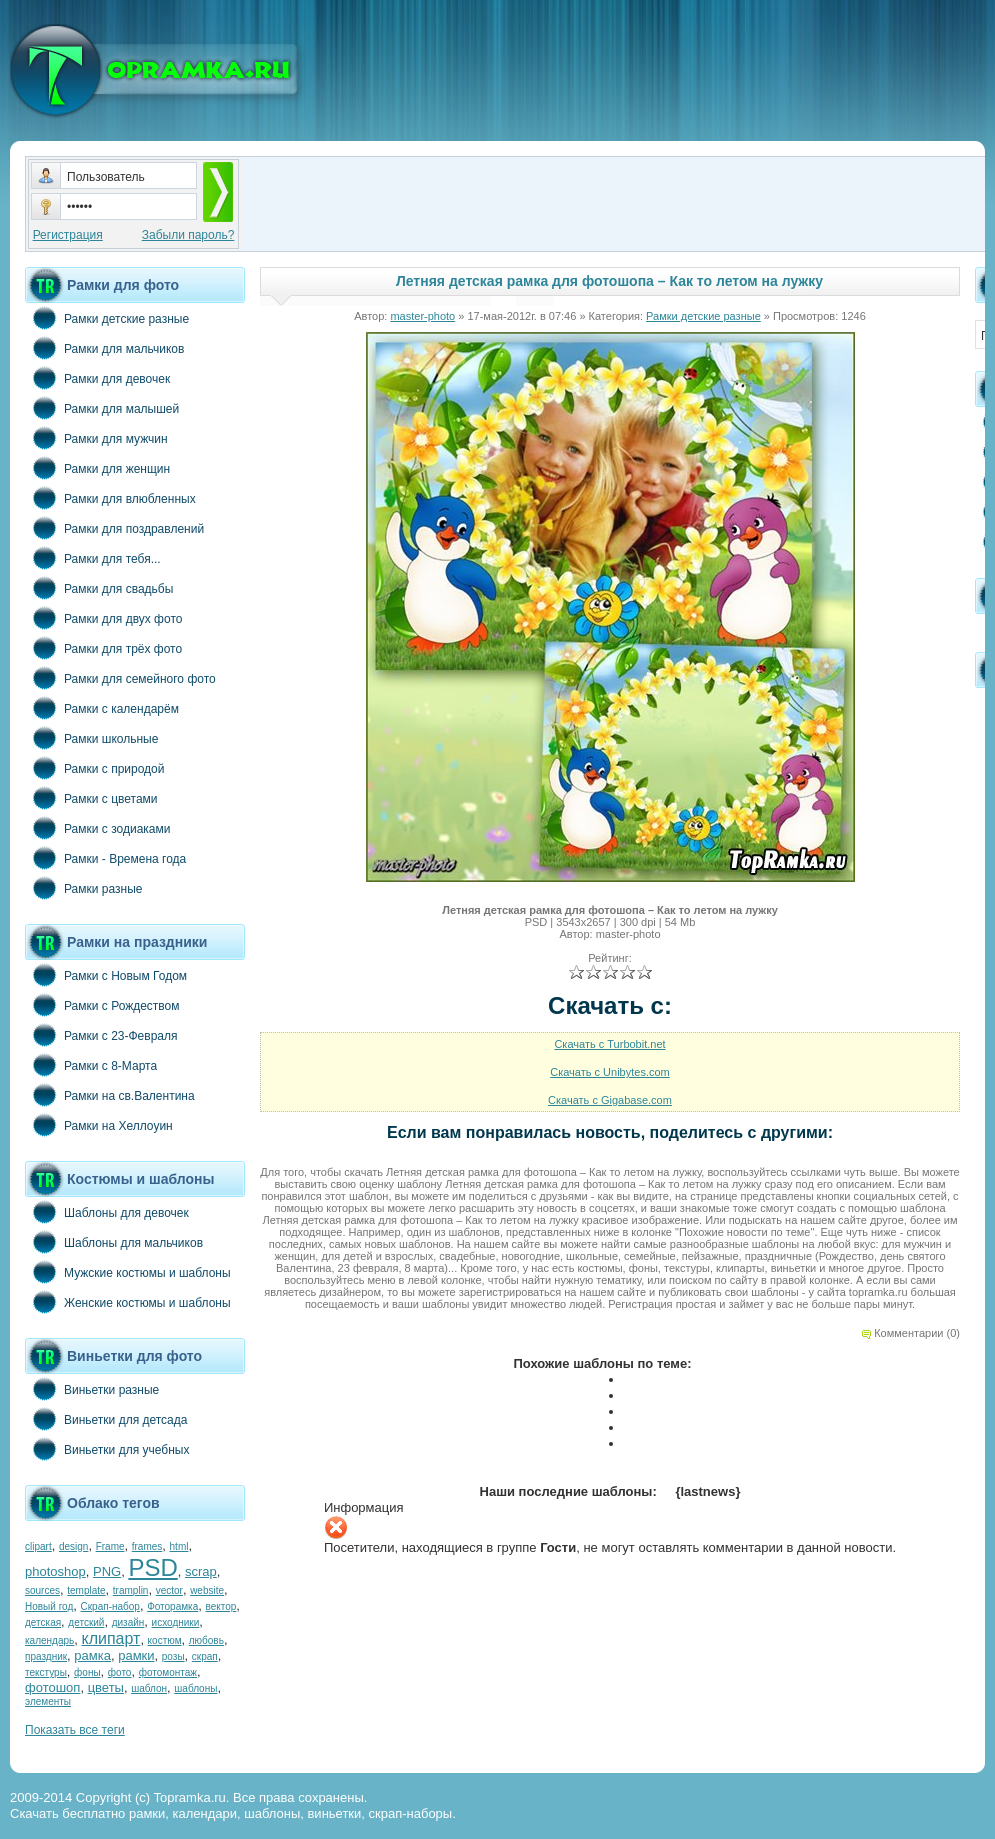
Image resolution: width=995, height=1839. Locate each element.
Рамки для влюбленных (110, 498)
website (207, 1590)
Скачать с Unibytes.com (610, 1072)
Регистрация (68, 235)
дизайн (128, 1622)
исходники (176, 1622)
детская (43, 1622)
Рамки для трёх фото (103, 648)
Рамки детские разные (107, 318)
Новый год (49, 1606)
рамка (92, 1655)
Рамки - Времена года (105, 858)
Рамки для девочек (97, 378)
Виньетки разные (92, 1389)
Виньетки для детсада (106, 1419)
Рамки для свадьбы (99, 588)
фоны (87, 1672)
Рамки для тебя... (93, 558)
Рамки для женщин (97, 468)
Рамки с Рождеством (102, 1005)
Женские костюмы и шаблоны (128, 1302)
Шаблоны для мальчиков (114, 1242)
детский (86, 1622)
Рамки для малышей (102, 408)
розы (173, 1656)
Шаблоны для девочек (107, 1212)
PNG (107, 1571)
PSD (152, 1567)
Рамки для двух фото (103, 618)
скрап (205, 1656)
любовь (206, 1640)
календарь (49, 1640)
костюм (165, 1640)
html (179, 1546)
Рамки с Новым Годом (106, 975)
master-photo (422, 316)
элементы (48, 1701)
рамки (136, 1655)
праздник (46, 1656)
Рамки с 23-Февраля (101, 1035)
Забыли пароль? (188, 235)
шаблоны (195, 1688)
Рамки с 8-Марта (91, 1065)
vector (169, 1590)
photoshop (55, 1571)
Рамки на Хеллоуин (99, 1125)
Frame (110, 1546)
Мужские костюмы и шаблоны (128, 1272)
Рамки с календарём (102, 708)
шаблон (149, 1688)
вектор (221, 1606)
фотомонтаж (168, 1672)
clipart (38, 1546)
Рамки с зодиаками (97, 828)
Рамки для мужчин (96, 438)
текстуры (46, 1672)
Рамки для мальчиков (104, 348)
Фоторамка (172, 1606)
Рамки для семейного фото (120, 678)
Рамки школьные (91, 738)
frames (147, 1546)
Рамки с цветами (91, 798)
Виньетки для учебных (107, 1449)
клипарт (110, 1638)
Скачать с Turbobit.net (609, 1044)
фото (120, 1672)
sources (42, 1590)
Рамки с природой (95, 768)
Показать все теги (75, 1730)
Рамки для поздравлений (114, 528)
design (73, 1546)
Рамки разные (83, 888)
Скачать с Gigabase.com (610, 1100)
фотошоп (52, 1687)
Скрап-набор (110, 1606)
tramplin (131, 1590)
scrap (201, 1571)
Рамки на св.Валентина (110, 1095)
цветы (106, 1687)
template (86, 1590)
